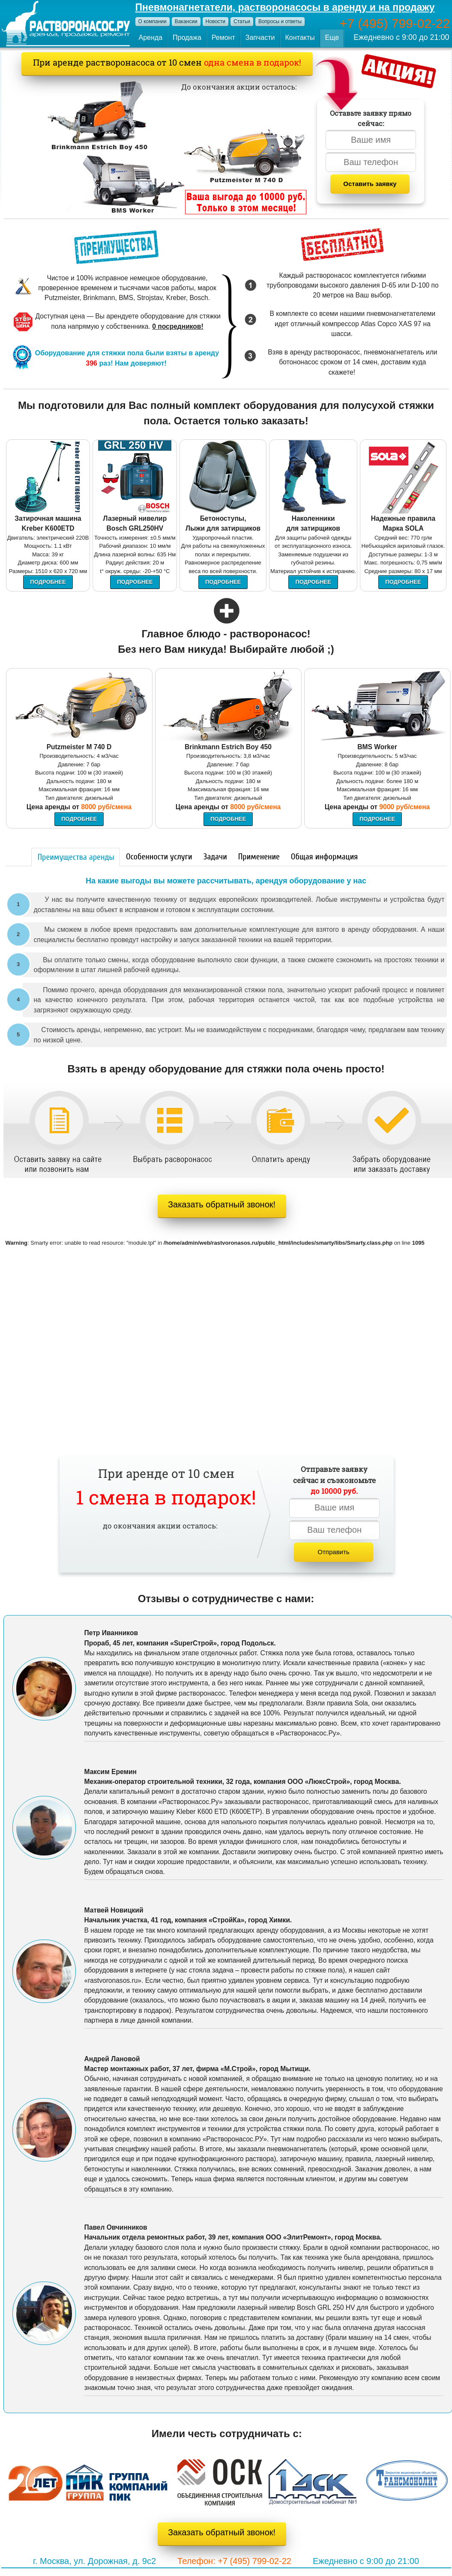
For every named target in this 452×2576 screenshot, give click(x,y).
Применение (259, 857)
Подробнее (48, 582)
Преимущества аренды (76, 857)
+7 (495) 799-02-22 (395, 23)
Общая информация (324, 857)
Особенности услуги (159, 857)
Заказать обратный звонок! (221, 1204)
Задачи (215, 857)
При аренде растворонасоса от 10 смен (167, 62)
